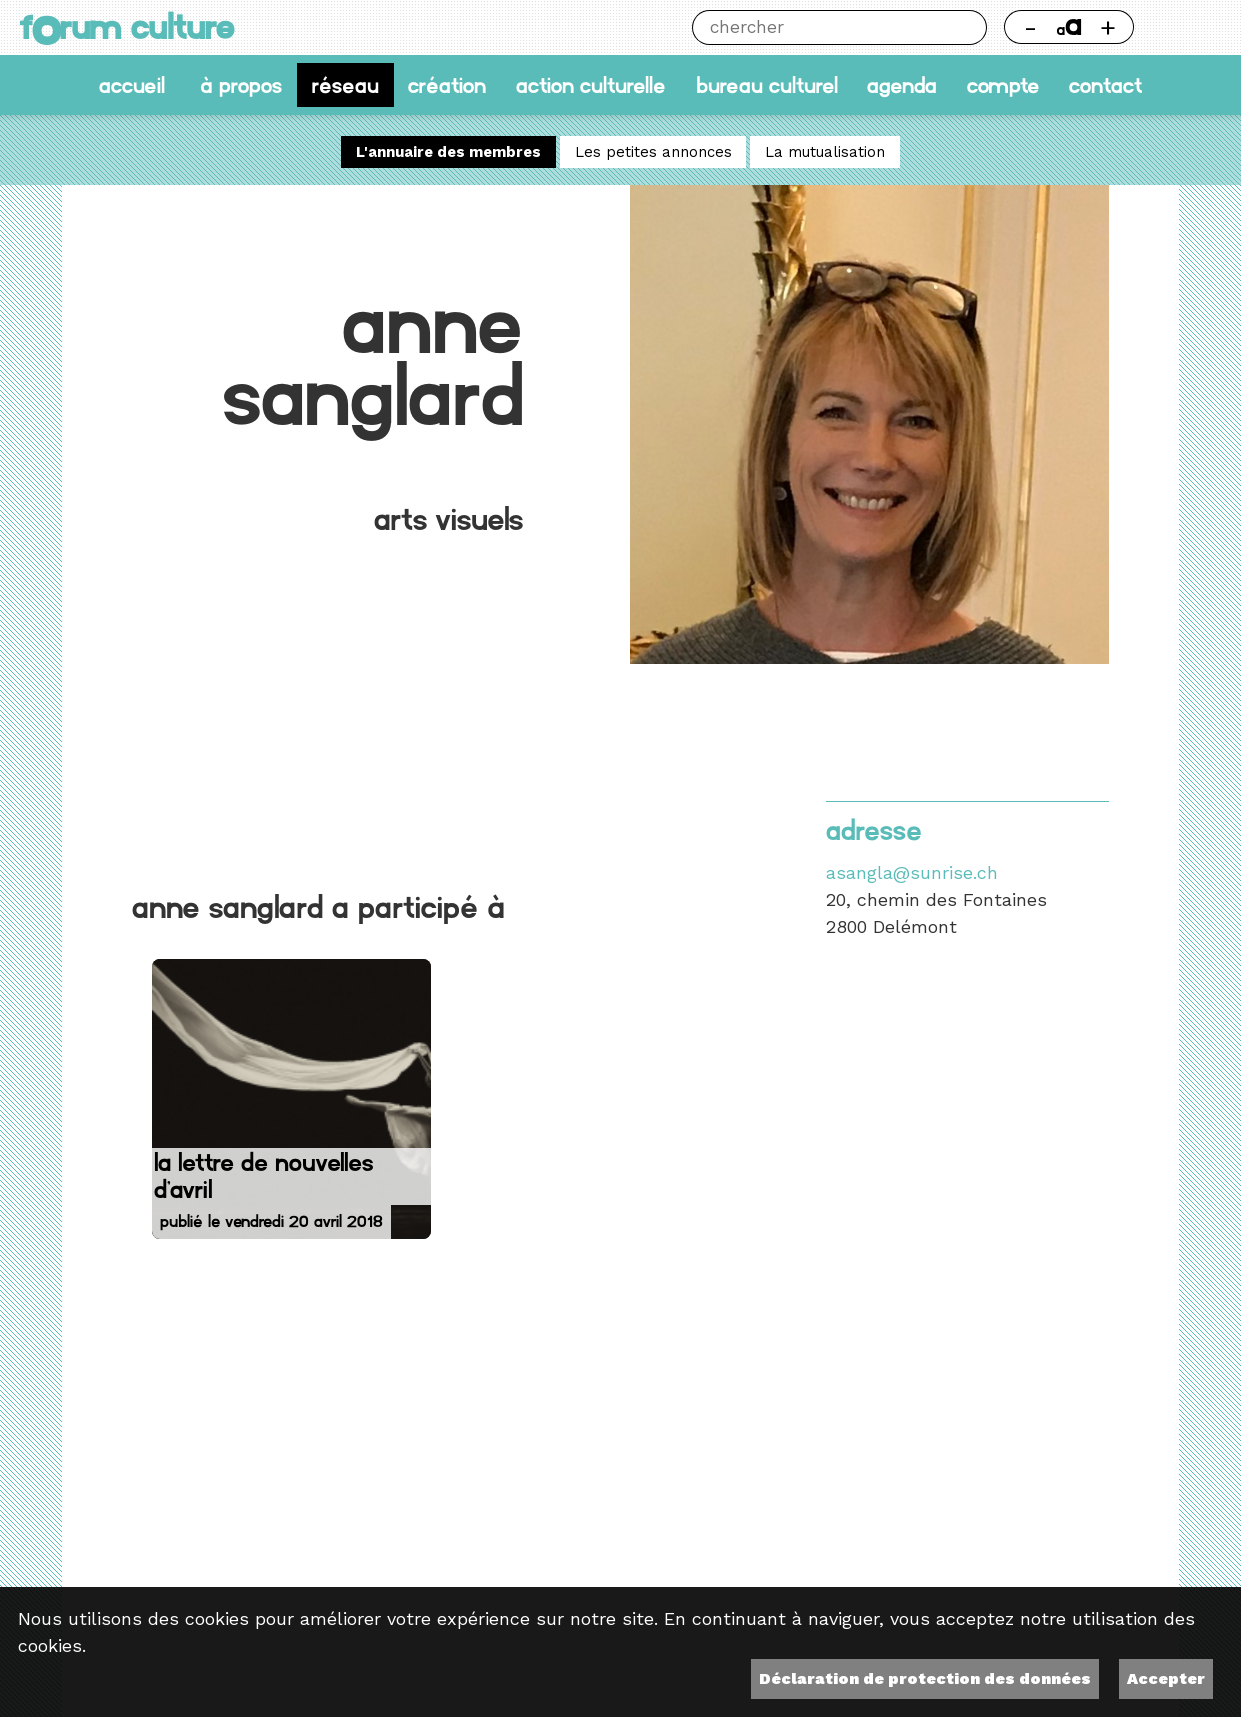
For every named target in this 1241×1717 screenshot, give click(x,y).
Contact (1105, 84)
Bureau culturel (767, 84)
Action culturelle (591, 84)
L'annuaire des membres (448, 152)
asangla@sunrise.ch (912, 872)
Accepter (1166, 1678)
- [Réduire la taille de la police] (1030, 27)
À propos (241, 84)
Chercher (969, 27)
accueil (132, 84)
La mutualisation (825, 152)
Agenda (902, 84)
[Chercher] (822, 27)
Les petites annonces (653, 152)
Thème (1186, 27)
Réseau (345, 84)
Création (447, 84)
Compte (1003, 84)
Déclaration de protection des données (925, 1678)
